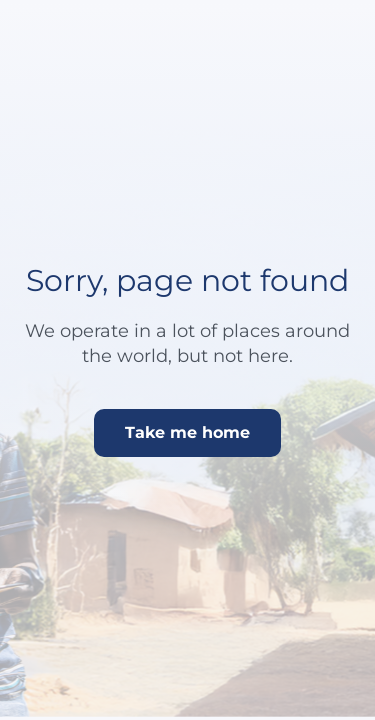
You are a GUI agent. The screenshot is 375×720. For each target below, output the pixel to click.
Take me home (187, 432)
